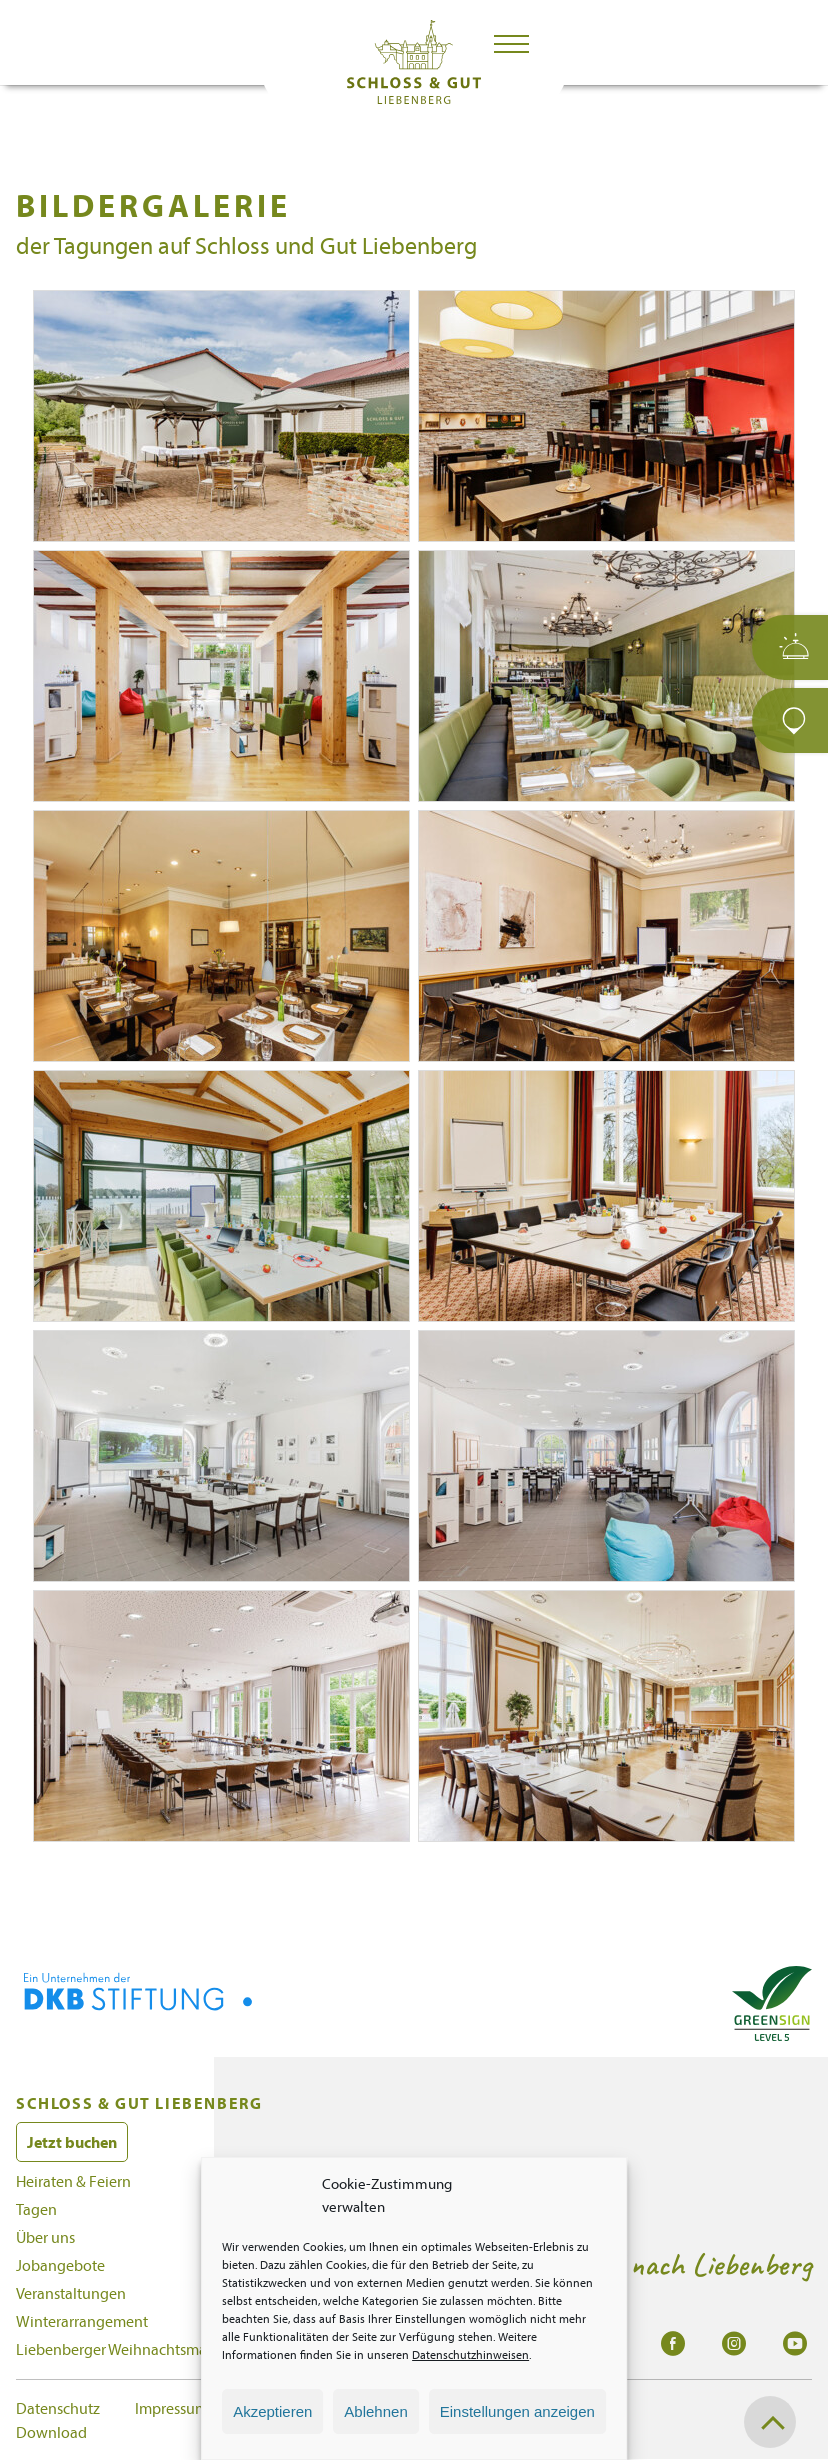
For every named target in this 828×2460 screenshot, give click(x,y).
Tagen (36, 2209)
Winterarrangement (82, 2321)
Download (51, 2432)
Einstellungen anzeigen (517, 2411)
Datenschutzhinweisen (470, 2354)
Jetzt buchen (72, 2142)
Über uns (45, 2237)
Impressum (171, 2408)
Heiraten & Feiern (73, 2181)
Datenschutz (58, 2408)
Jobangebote (60, 2265)
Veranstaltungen (71, 2293)
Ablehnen (375, 2411)
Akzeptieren (272, 2411)
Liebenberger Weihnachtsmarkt (120, 2349)
